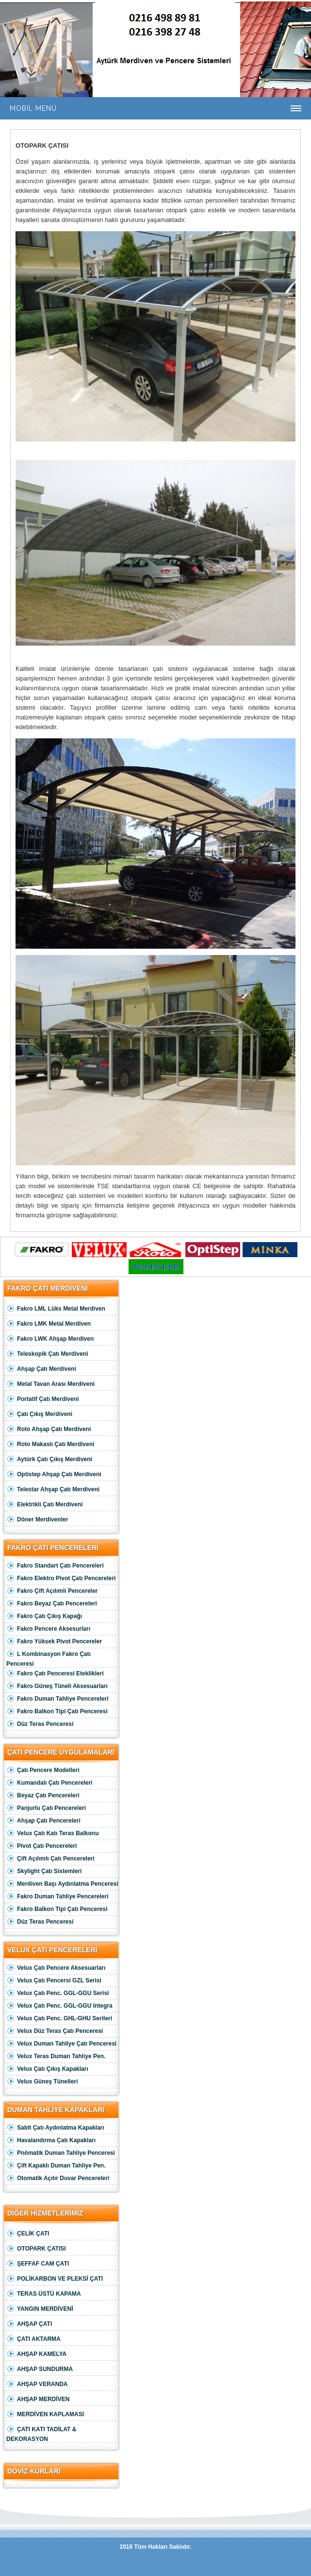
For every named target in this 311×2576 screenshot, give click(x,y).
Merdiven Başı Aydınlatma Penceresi (62, 1884)
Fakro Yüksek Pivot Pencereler (54, 1642)
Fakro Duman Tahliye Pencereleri (57, 1699)
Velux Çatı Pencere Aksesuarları (55, 1968)
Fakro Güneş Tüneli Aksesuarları (57, 1686)
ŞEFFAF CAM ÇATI (37, 2264)
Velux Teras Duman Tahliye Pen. (55, 2056)
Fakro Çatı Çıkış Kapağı (44, 1616)
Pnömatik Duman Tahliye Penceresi (60, 2153)
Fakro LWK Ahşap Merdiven (50, 1339)
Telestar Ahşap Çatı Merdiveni (52, 1490)
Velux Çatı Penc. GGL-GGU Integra (59, 2006)
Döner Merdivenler (37, 1520)
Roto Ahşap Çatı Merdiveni (48, 1429)
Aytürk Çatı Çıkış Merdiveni (49, 1459)
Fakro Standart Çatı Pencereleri (55, 1566)
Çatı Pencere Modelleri (43, 1770)
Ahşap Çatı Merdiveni (41, 1369)
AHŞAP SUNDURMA (39, 2369)
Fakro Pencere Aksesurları (48, 1629)
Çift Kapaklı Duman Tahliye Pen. (55, 2166)
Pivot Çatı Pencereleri (41, 1846)
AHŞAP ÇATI (29, 2324)
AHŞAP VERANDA (36, 2384)
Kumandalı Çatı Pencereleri (49, 1783)
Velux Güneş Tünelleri (42, 2082)
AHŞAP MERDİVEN (37, 2399)
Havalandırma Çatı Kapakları (51, 2140)
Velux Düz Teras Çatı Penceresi (54, 2031)
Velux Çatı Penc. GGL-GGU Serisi (57, 1993)
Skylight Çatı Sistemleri (44, 1871)
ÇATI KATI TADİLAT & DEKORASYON (41, 2432)
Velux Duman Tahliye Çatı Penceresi (61, 2044)
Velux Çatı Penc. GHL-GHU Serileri (59, 2019)
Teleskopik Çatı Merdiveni (47, 1354)
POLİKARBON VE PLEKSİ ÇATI (54, 2279)
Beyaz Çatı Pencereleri (43, 1796)
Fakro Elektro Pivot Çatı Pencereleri (60, 1578)
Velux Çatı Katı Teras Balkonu (52, 1833)
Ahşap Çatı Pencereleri (43, 1821)
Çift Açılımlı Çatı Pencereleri (50, 1859)
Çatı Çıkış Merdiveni (39, 1414)
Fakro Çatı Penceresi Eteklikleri (55, 1674)
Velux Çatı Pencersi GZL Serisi (53, 1981)
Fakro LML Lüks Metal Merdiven (55, 1309)
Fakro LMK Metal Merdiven (48, 1324)
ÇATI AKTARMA (33, 2339)
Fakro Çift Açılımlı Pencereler (52, 1591)
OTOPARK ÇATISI (36, 2249)
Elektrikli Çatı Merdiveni (44, 1505)
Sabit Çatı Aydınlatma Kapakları (55, 2128)
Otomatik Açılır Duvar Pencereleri (57, 2178)
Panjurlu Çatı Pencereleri (46, 1808)
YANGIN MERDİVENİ (39, 2309)
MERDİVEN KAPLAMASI (45, 2414)
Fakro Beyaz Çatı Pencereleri (51, 1604)
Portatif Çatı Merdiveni (42, 1399)
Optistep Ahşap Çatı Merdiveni (53, 1474)
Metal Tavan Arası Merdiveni (50, 1384)
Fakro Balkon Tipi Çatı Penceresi (57, 1712)
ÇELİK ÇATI (27, 2234)
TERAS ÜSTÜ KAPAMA (43, 2294)
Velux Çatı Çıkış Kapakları (47, 2069)
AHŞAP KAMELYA (36, 2354)
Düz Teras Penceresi (40, 1724)
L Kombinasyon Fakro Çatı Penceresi (48, 1657)
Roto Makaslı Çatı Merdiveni (50, 1444)
